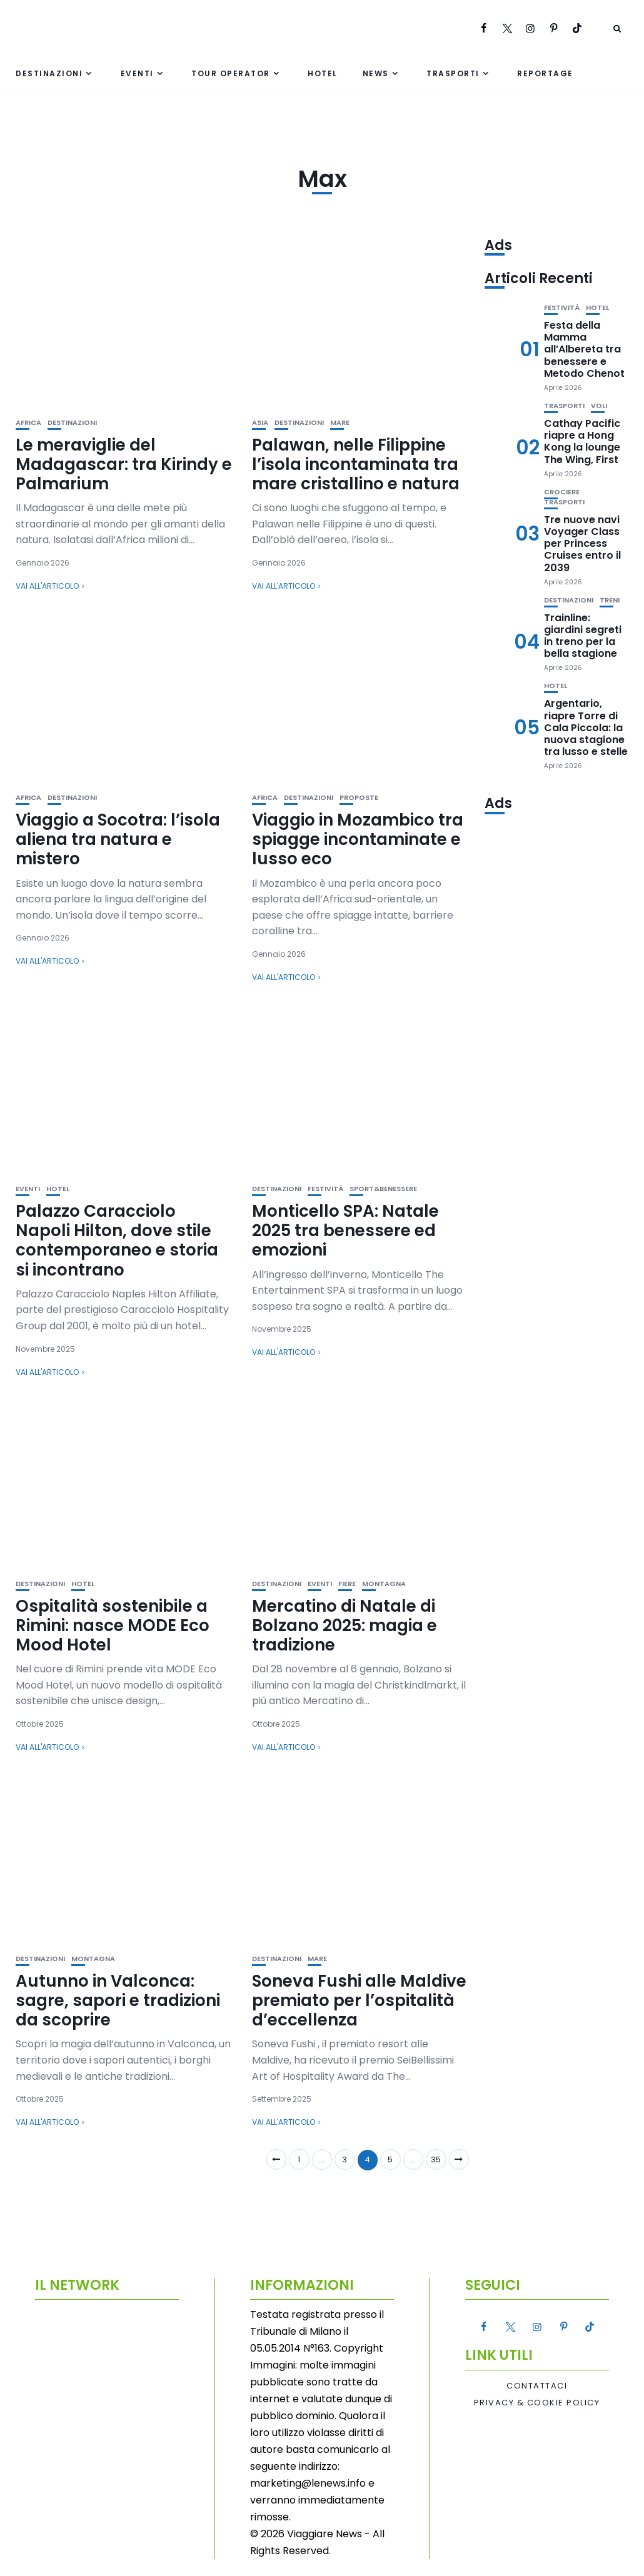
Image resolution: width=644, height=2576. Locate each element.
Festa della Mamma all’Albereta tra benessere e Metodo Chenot (584, 349)
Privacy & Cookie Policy (537, 2403)
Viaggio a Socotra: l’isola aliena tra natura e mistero (118, 839)
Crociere (562, 492)
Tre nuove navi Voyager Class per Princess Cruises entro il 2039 (582, 543)
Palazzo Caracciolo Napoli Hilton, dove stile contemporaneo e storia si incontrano (117, 1240)
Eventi (137, 73)
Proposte (359, 797)
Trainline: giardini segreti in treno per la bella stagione (582, 636)
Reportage (545, 73)
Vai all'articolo (47, 586)
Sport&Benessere (383, 1189)
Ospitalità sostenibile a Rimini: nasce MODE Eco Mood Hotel (112, 1625)
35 (436, 2159)
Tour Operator (230, 73)
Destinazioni (49, 73)
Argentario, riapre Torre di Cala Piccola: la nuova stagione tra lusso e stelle (586, 727)
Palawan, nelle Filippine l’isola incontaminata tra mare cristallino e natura (356, 464)
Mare (340, 422)
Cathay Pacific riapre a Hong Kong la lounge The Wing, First (582, 441)
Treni (610, 600)
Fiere (347, 1583)
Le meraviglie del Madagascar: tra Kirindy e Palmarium (124, 464)
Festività (325, 1189)
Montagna (384, 1583)
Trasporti (453, 73)
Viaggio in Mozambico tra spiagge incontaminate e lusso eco (357, 839)
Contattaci (536, 2386)
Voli (599, 405)
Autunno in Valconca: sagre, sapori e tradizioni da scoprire (118, 2000)
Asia (260, 422)
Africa (28, 422)
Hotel (323, 73)
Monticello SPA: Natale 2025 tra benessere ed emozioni (345, 1230)
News (376, 73)
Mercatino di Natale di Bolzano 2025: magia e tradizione (344, 1625)
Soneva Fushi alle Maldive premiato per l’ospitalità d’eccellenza (359, 2000)
